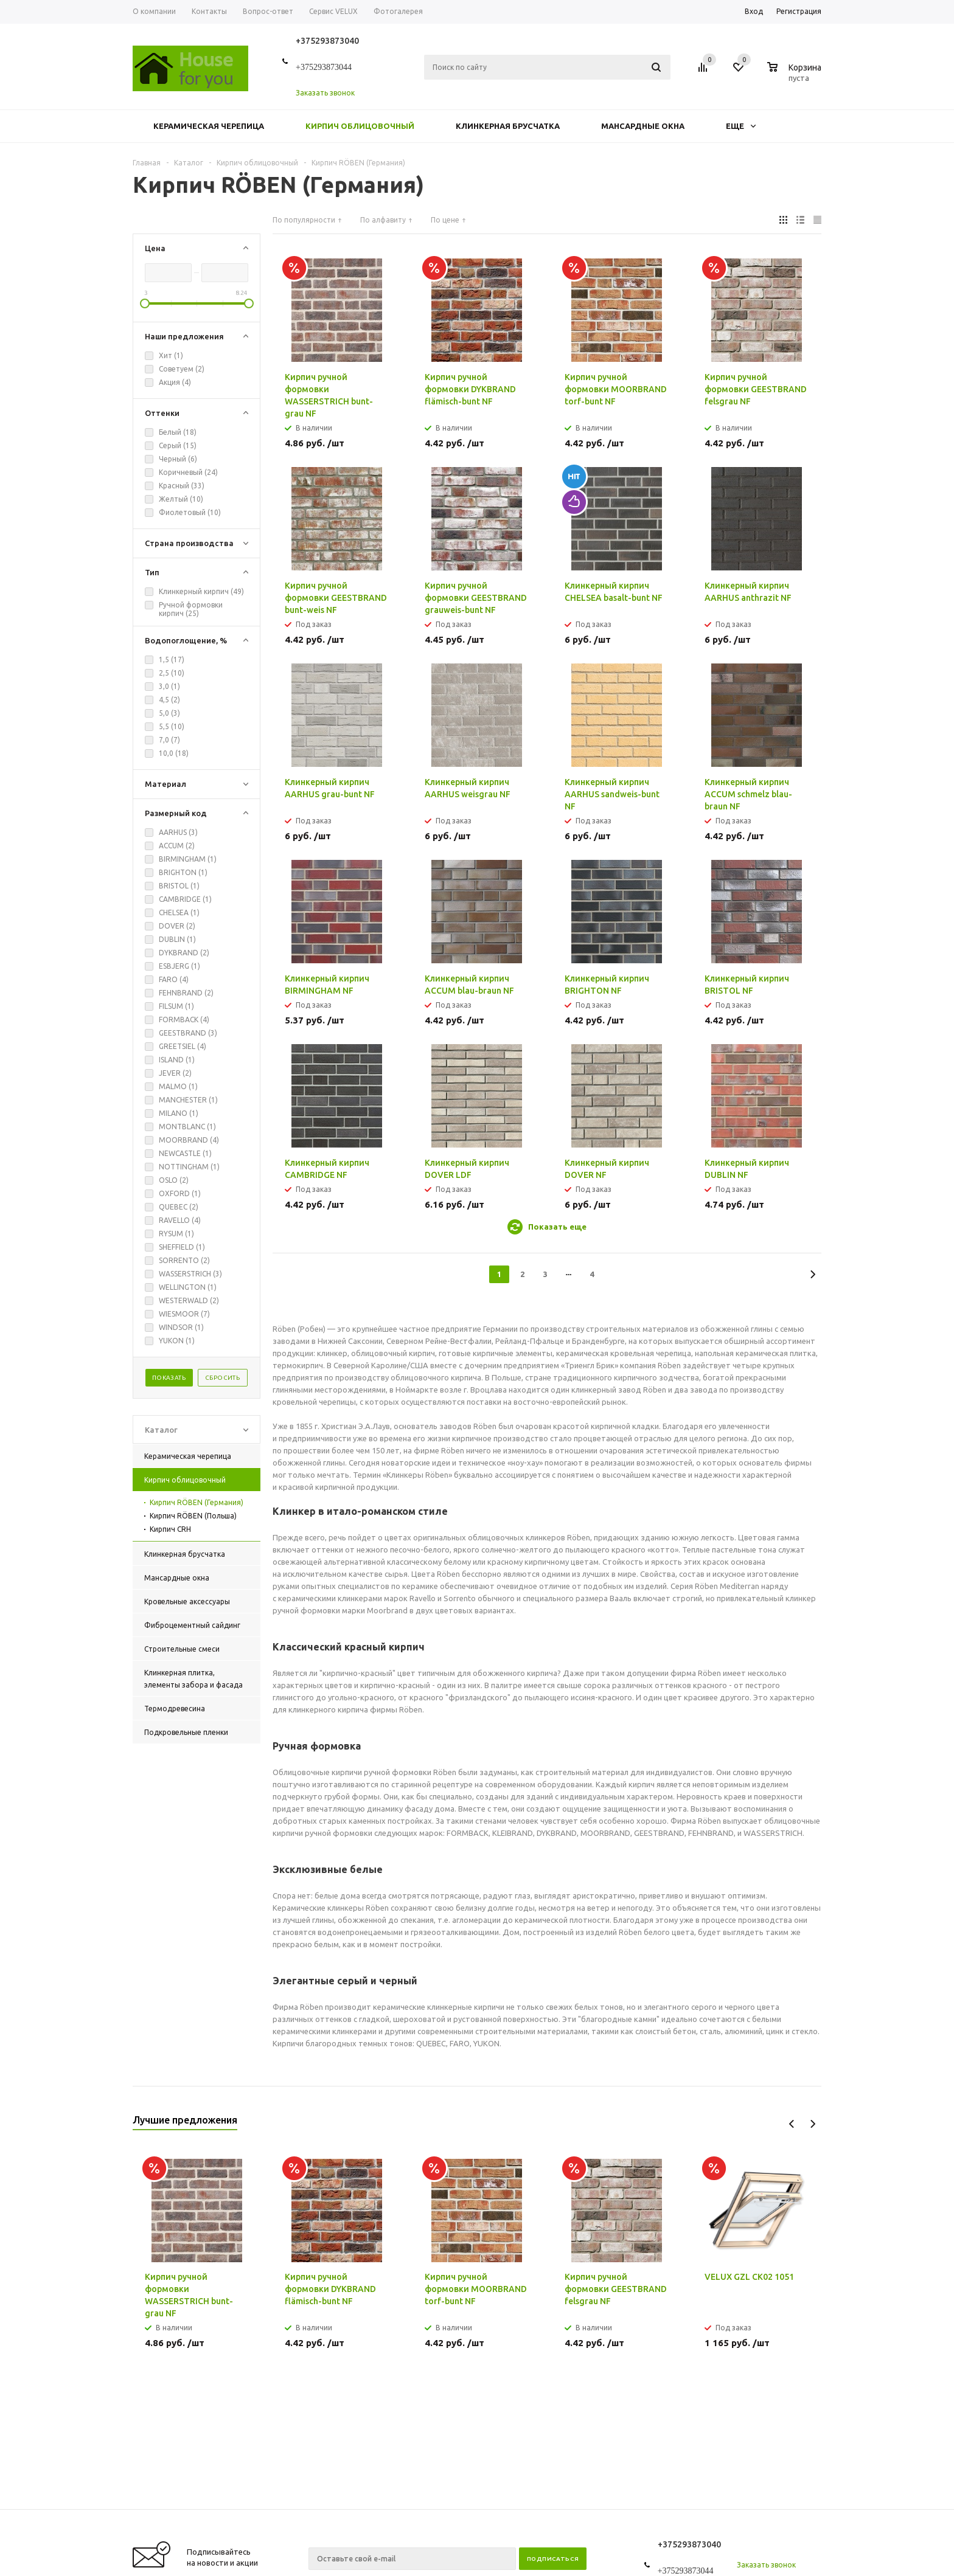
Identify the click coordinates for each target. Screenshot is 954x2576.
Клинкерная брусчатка (508, 126)
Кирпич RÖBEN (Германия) (196, 1502)
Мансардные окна (642, 126)
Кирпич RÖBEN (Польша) (193, 1516)
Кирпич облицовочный (359, 126)
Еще (741, 126)
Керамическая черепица (208, 126)
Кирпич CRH (170, 1529)
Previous (792, 2124)
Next (812, 2124)
